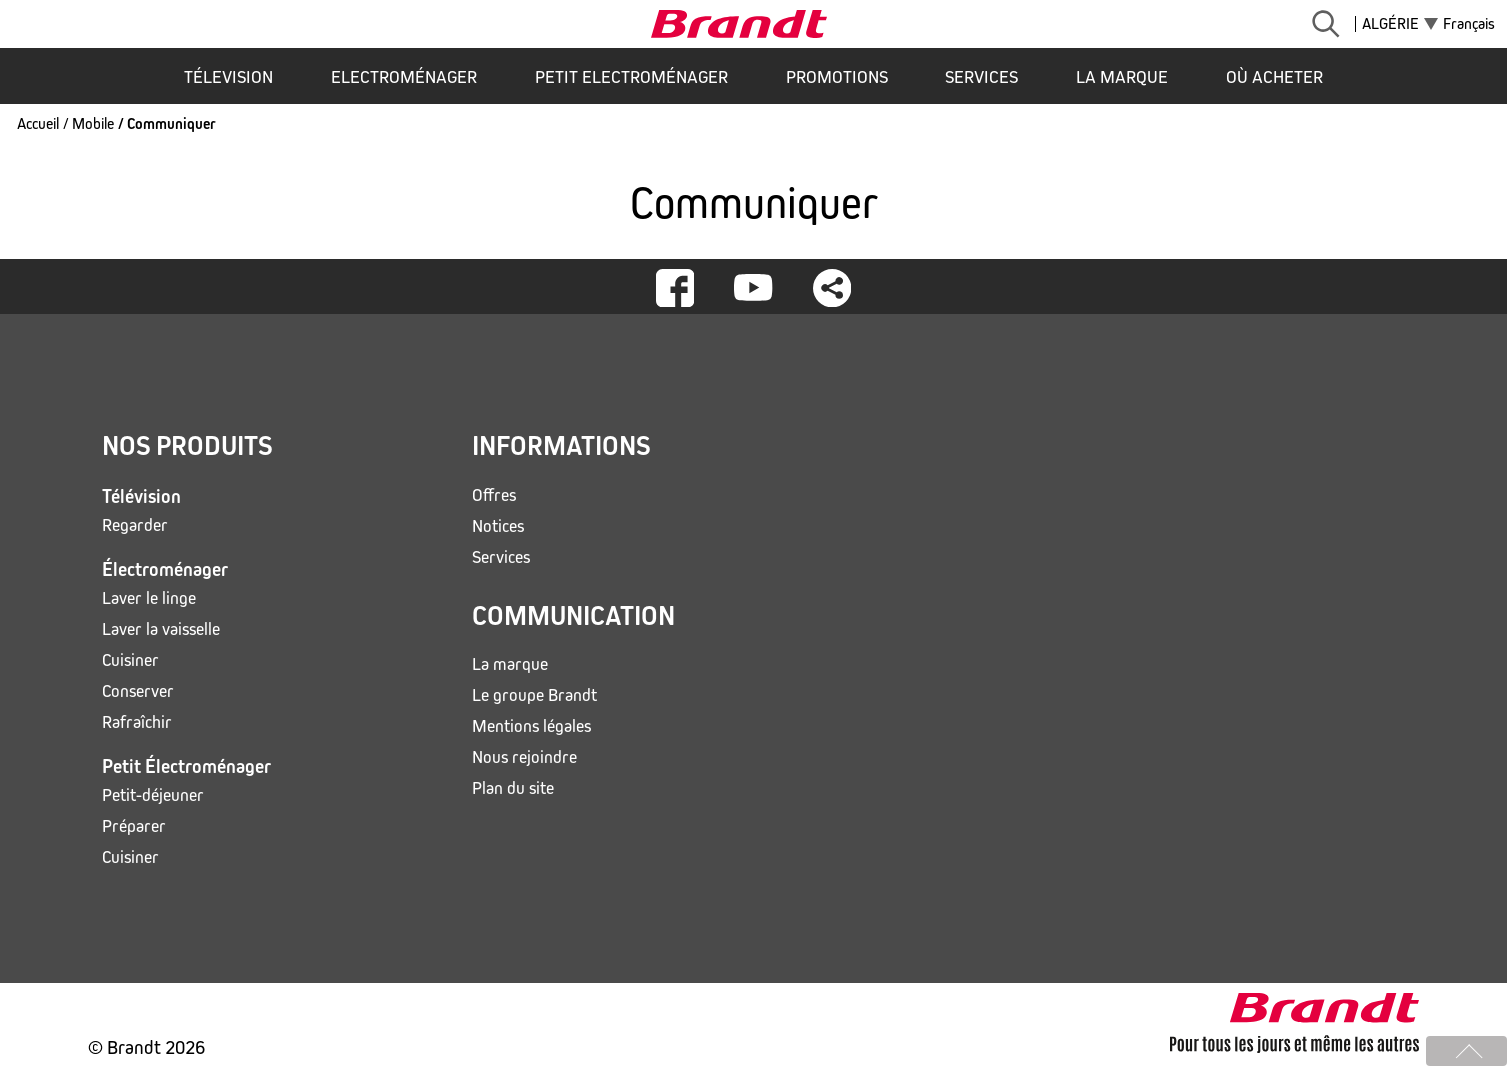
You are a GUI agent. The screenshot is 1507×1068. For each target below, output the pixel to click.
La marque (1122, 77)
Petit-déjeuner (153, 795)
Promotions (837, 77)
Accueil (38, 123)
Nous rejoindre (524, 757)
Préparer (134, 826)
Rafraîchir (137, 722)
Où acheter (1274, 77)
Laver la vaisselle (161, 629)
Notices (498, 526)
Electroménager (404, 77)
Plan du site (513, 788)
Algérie (1390, 24)
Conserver (138, 691)
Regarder (135, 525)
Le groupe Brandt (534, 695)
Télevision (228, 77)
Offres (494, 495)
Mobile (93, 123)
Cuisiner (130, 660)
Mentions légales (531, 726)
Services (981, 77)
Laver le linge (149, 598)
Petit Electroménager (631, 77)
